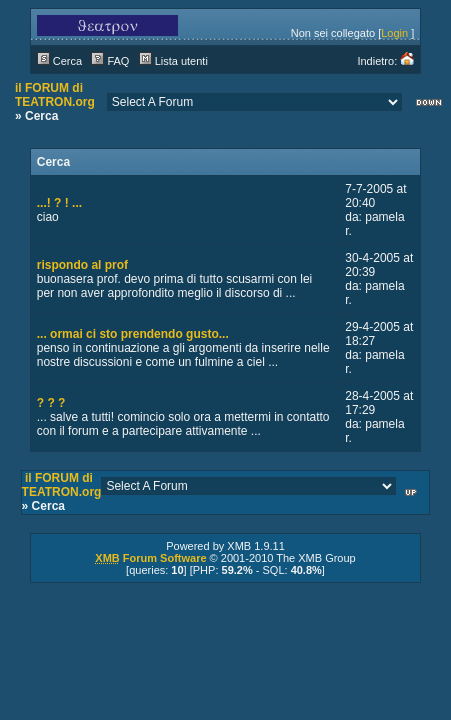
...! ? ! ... (59, 203)
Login (394, 33)
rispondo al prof (82, 265)
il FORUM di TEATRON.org (55, 95)
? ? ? (51, 403)
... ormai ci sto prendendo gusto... (133, 334)
